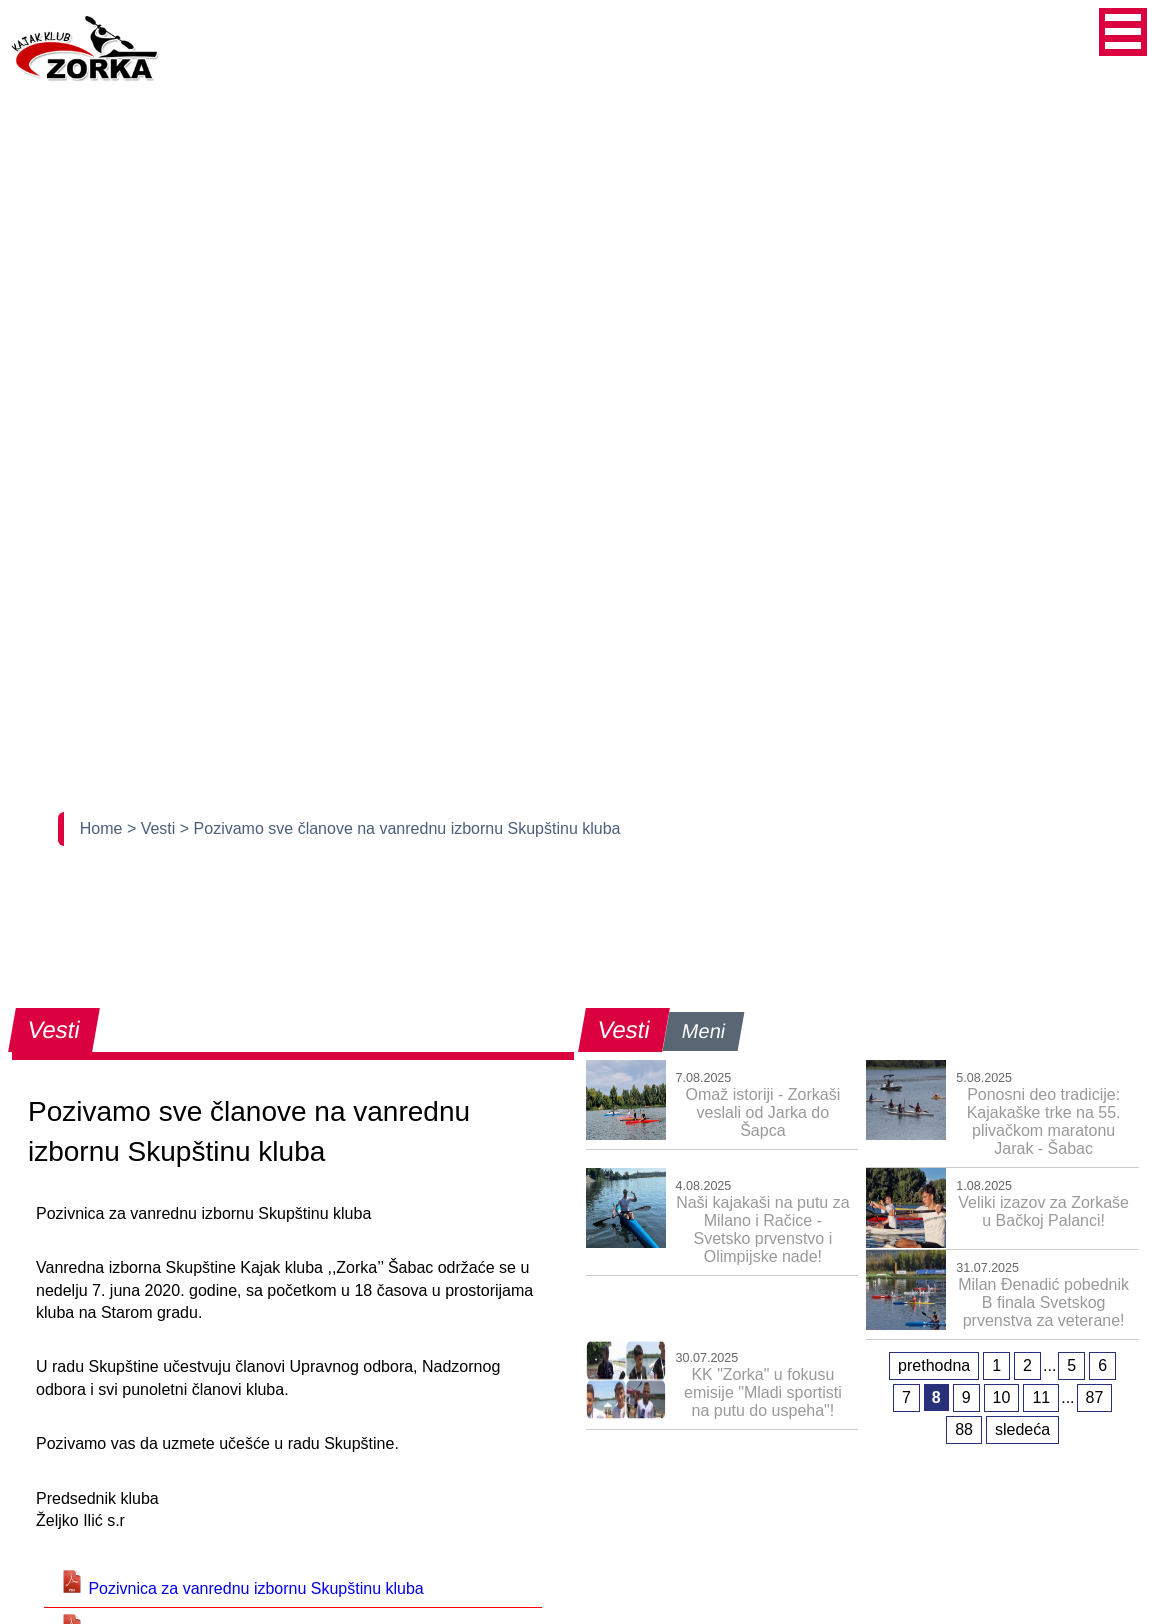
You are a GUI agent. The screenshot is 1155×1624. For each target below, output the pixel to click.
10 (1002, 1397)
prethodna (934, 1365)
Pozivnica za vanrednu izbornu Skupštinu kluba (242, 1588)
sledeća (1022, 1429)
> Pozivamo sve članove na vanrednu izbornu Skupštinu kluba (400, 828)
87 (1095, 1397)
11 (1041, 1397)
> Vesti (153, 828)
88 (964, 1429)
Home (103, 828)
